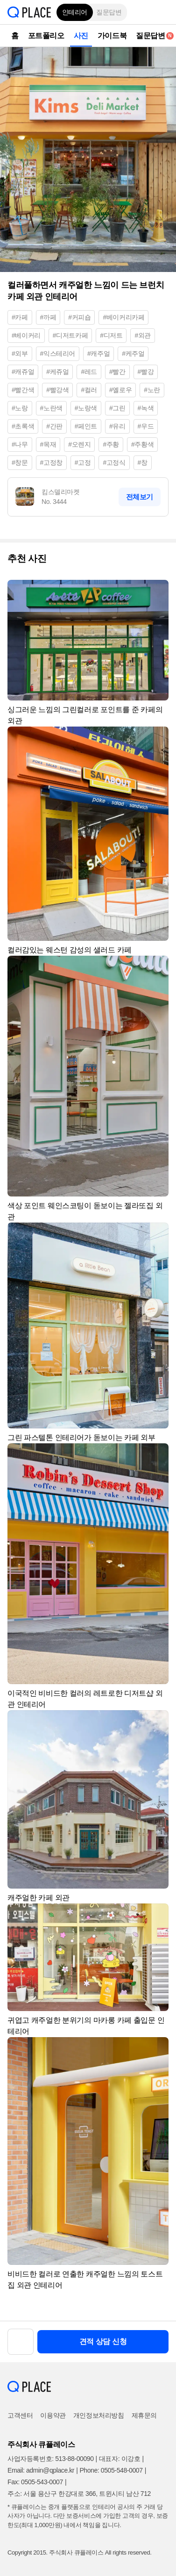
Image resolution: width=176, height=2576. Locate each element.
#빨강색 (57, 390)
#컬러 (89, 390)
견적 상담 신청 (103, 2341)
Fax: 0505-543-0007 (35, 2482)
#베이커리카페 (123, 317)
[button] (162, 12)
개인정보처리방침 (98, 2415)
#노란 (152, 390)
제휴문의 (144, 2415)
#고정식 (114, 462)
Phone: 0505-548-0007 (110, 2470)
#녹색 (146, 408)
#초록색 (23, 426)
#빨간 (117, 371)
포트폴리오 (46, 36)
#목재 (48, 444)
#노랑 (20, 408)
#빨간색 (23, 390)
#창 (143, 462)
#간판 (54, 426)
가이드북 (112, 36)
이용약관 (52, 2415)
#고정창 (51, 462)
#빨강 (146, 371)
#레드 (89, 371)
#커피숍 (79, 317)
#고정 (83, 462)
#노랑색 (86, 408)
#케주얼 (133, 353)
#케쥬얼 (57, 371)
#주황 (111, 444)
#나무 (20, 444)
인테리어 (74, 12)
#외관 (142, 335)
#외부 (20, 353)
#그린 (117, 408)
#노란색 (51, 408)
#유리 (117, 426)
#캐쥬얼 (23, 371)
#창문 (20, 462)
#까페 (48, 317)
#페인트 (86, 426)
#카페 (20, 317)
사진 (81, 36)
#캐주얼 (98, 353)
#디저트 (111, 335)
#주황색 (142, 444)
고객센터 (20, 2415)
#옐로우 (120, 390)
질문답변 (108, 12)
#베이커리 (26, 335)
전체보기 (139, 497)
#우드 (146, 426)
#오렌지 (79, 444)
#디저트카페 (70, 335)
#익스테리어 (57, 353)
